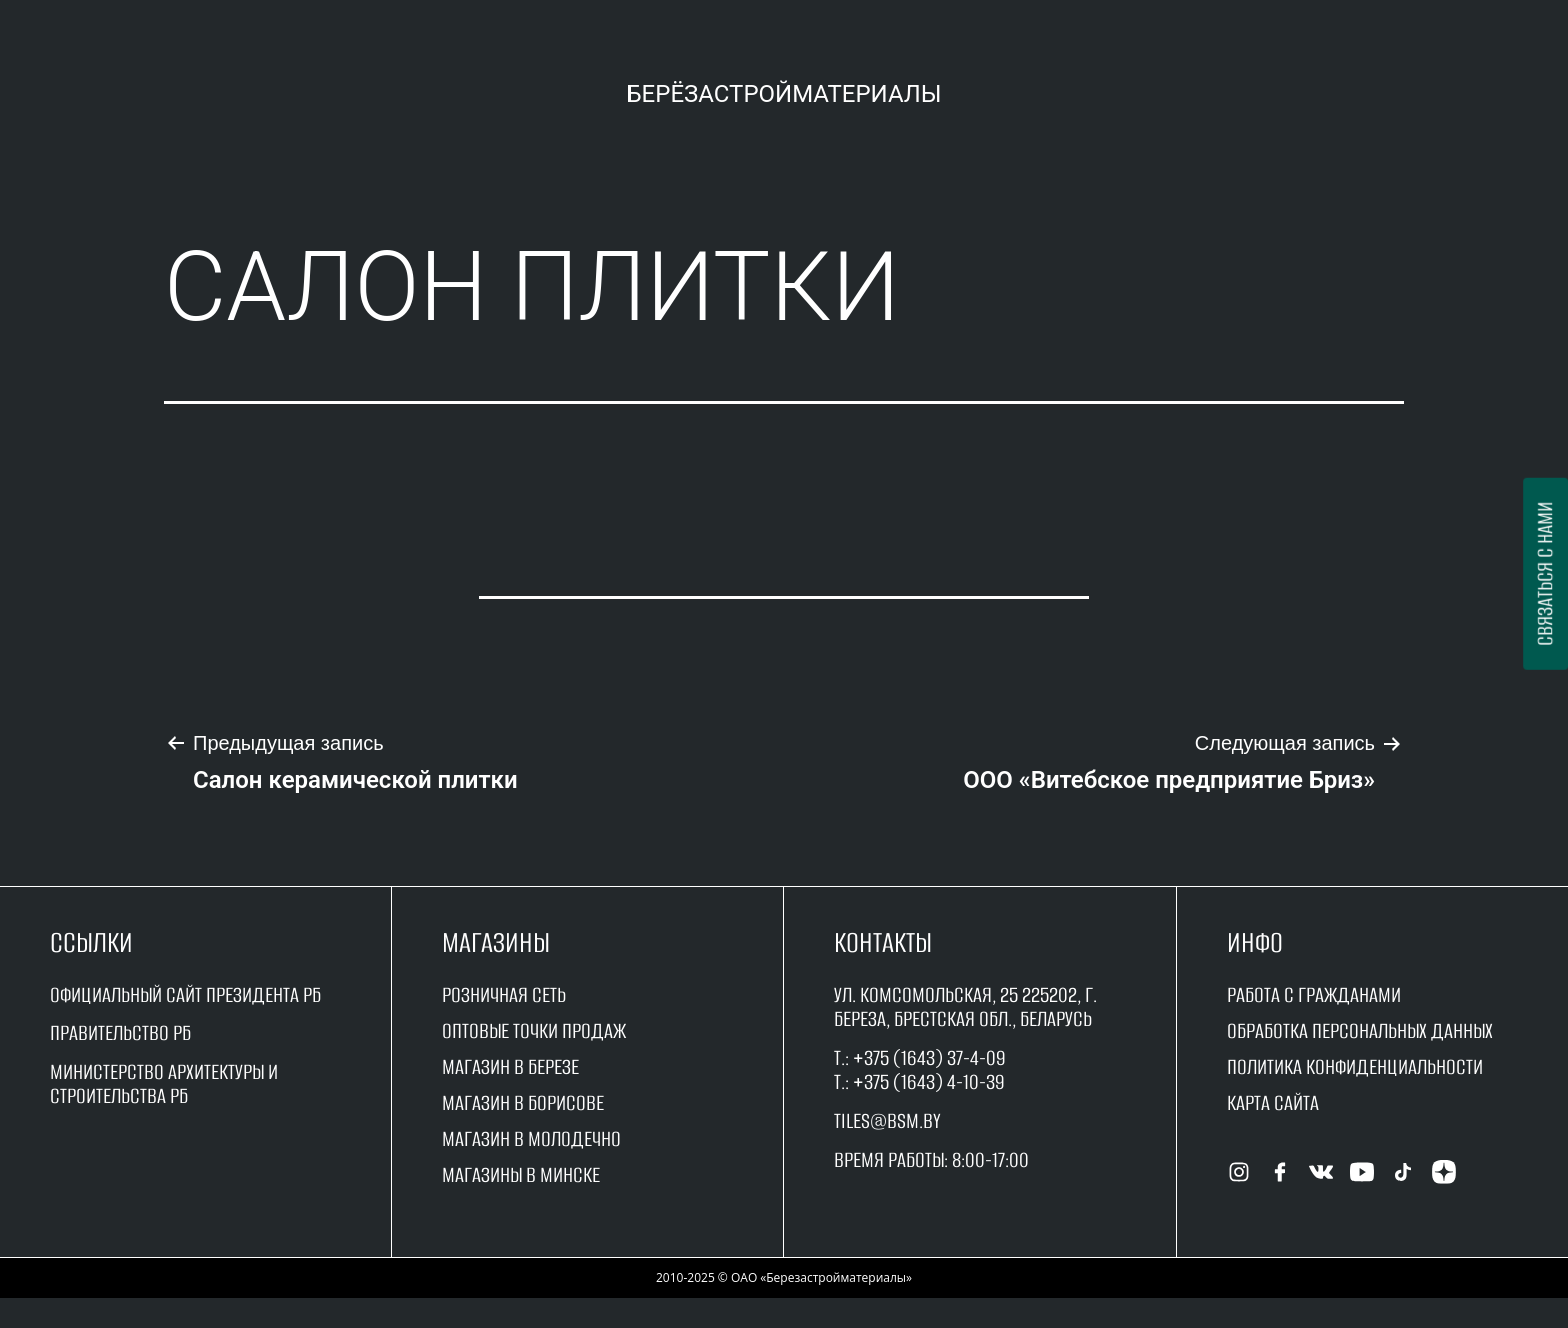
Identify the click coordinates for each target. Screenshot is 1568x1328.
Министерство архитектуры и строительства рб (164, 1083)
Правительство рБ (120, 1032)
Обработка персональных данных (1360, 1030)
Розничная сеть (504, 994)
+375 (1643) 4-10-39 (929, 1081)
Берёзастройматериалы (783, 94)
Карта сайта (1273, 1102)
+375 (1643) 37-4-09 (929, 1057)
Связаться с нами (1544, 574)
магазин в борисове (523, 1102)
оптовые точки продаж (534, 1030)
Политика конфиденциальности (1355, 1066)
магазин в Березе (510, 1066)
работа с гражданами (1314, 994)
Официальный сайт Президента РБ (185, 994)
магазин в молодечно (531, 1138)
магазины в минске (521, 1174)
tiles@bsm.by (887, 1120)
